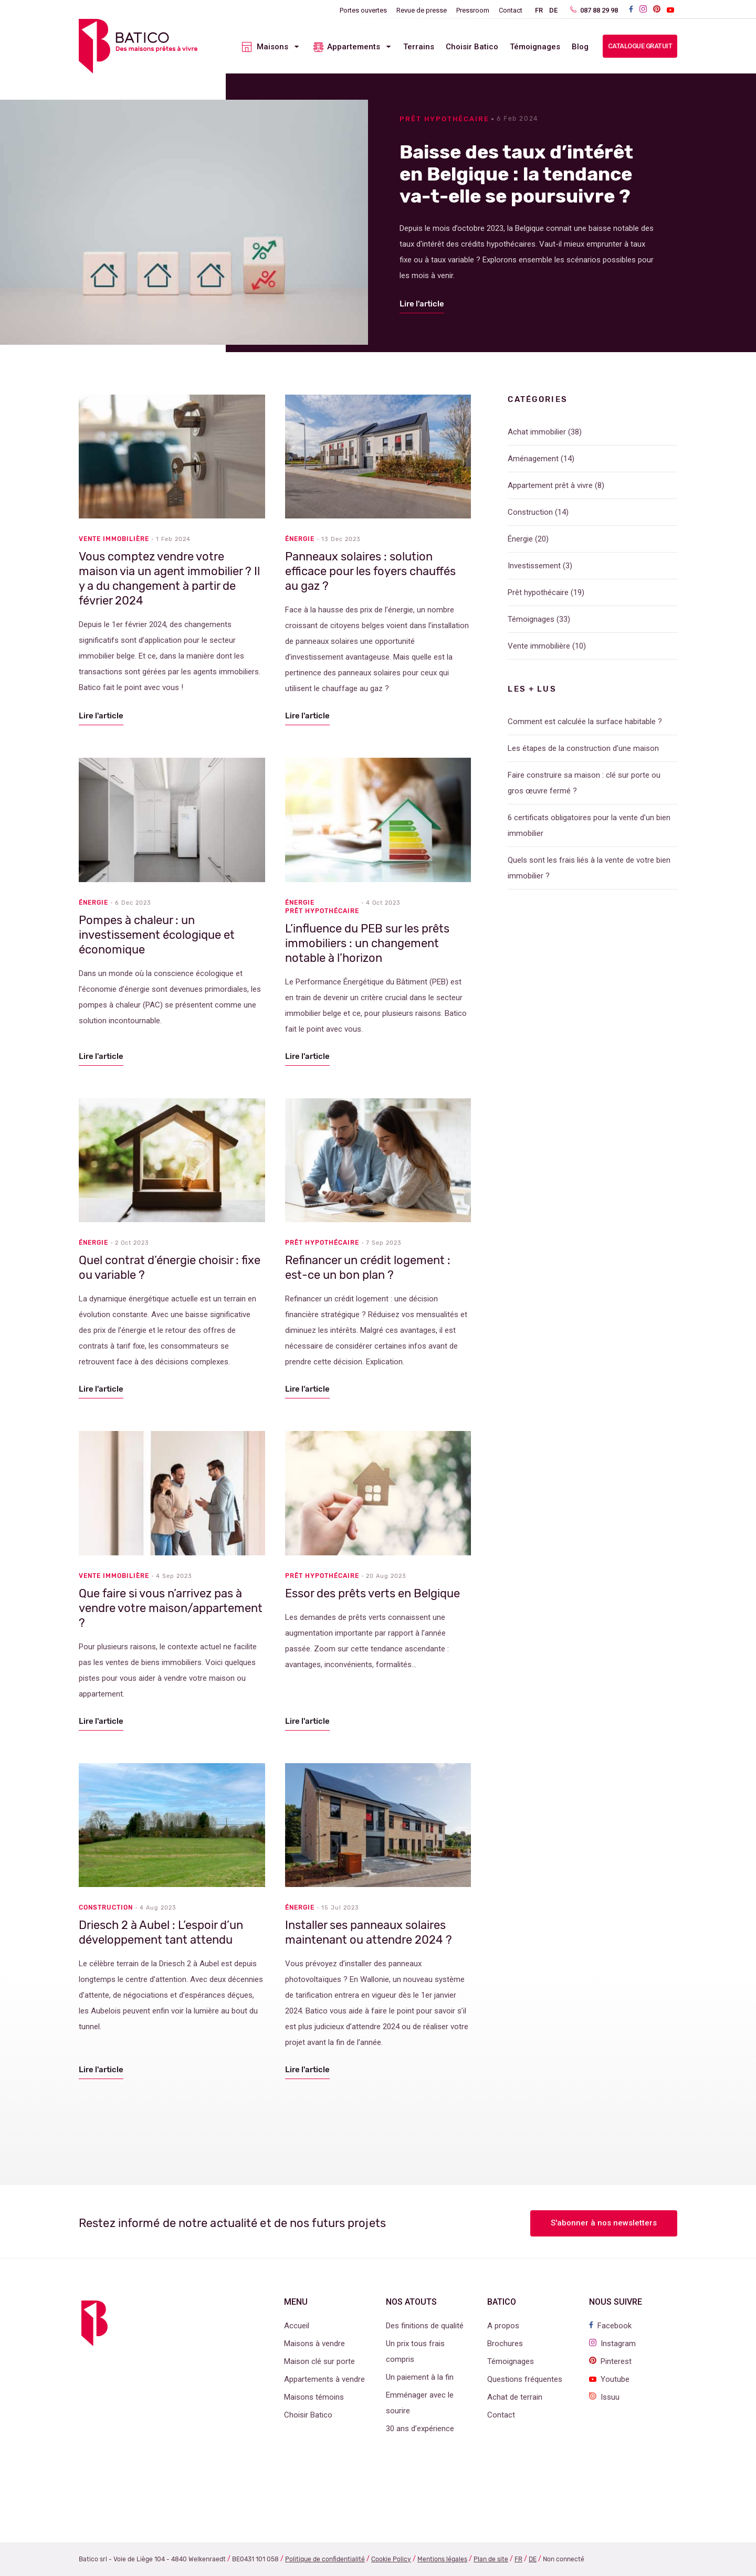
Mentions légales (442, 2559)
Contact (510, 10)
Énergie (299, 539)
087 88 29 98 (594, 10)
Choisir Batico (472, 46)
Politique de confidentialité (325, 2559)
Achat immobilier (537, 432)
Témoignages (535, 46)
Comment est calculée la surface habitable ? (585, 721)
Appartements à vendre (324, 2379)
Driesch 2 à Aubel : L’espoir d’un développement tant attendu (161, 1932)
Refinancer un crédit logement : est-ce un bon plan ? (367, 1267)
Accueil (296, 2325)
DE (553, 10)
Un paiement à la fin (420, 2377)
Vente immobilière (114, 539)
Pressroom (472, 10)
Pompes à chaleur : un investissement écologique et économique (157, 935)
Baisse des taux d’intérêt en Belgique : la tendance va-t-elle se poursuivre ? (516, 174)
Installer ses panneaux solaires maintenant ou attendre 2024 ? (368, 1932)
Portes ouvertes (363, 10)
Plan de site (491, 2559)
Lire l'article (422, 304)
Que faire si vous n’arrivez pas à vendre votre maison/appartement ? (170, 1608)
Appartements (353, 46)
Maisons (272, 46)
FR (539, 10)
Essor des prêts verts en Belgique (372, 1593)
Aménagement (533, 458)
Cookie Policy (391, 2559)
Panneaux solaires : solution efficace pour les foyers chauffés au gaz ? (370, 571)
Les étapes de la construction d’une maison (583, 748)
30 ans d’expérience (420, 2428)
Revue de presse (421, 10)
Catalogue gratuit (640, 46)
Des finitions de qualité (425, 2325)
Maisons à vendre (314, 2343)
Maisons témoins (314, 2397)
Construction (106, 1907)
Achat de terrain (514, 2397)
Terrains (418, 46)
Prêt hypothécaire (444, 119)
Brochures (505, 2343)
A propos (503, 2325)
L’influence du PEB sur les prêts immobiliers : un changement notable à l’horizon (367, 943)
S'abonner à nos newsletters (604, 2223)
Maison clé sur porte (319, 2361)
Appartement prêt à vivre (550, 485)
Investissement (534, 565)
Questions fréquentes (524, 2379)
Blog (580, 46)
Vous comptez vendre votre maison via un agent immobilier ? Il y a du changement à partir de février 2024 (169, 578)
